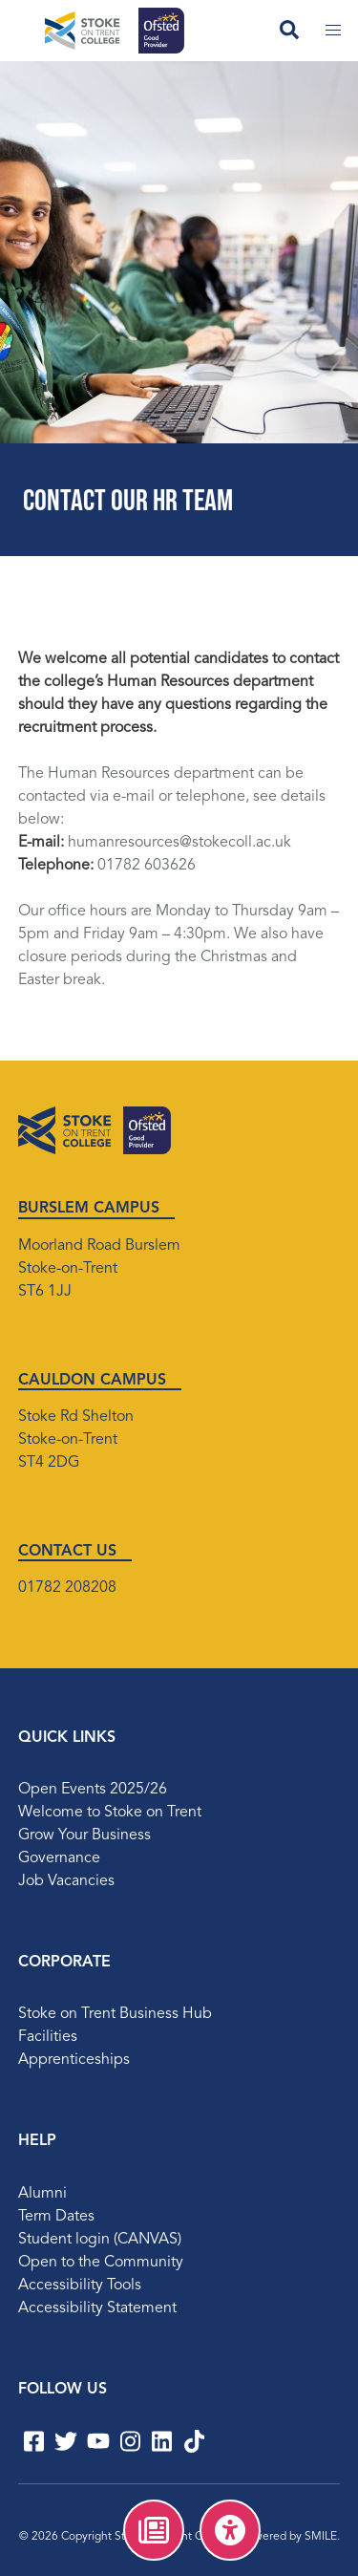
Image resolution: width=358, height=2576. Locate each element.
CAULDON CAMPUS (92, 1380)
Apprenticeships (74, 2060)
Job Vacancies (66, 1881)
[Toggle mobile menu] (333, 30)
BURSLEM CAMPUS (88, 1208)
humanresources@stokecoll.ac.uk (179, 842)
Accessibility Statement (97, 2308)
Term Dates (56, 2216)
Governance (59, 1858)
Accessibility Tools (79, 2285)
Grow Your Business (84, 1835)
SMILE (321, 2537)
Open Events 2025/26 (92, 1789)
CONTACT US (67, 1551)
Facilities (47, 2037)
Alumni (42, 2193)
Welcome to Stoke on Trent (109, 1812)
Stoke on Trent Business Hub (115, 2014)
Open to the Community (100, 2262)
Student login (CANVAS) (99, 2239)
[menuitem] (153, 2530)
